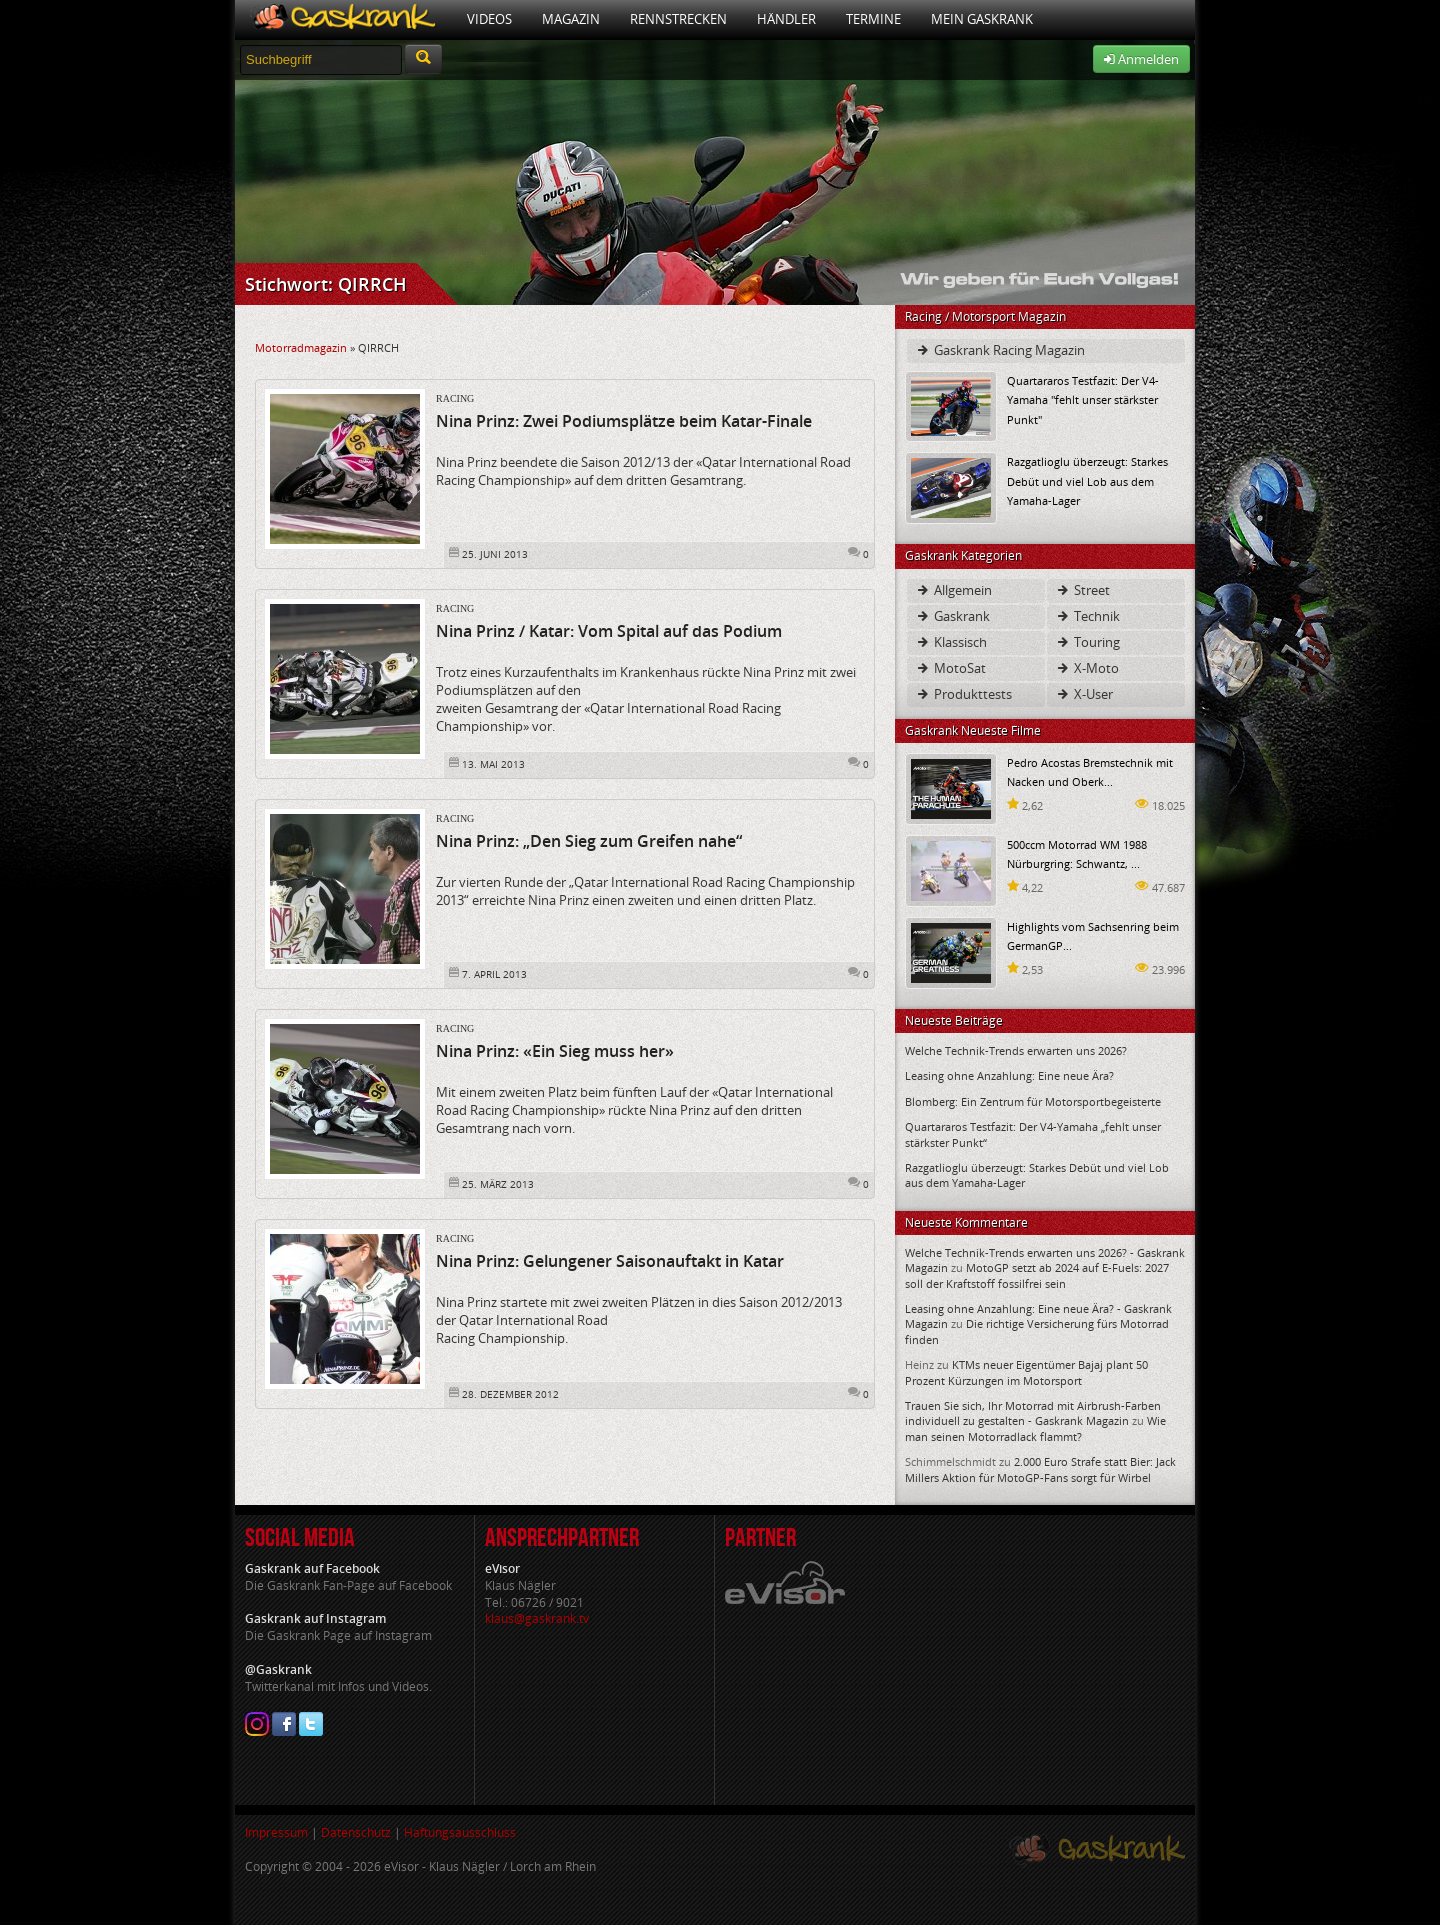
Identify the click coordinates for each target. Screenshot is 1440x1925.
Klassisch (951, 642)
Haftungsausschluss (460, 1832)
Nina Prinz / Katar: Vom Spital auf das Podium (609, 631)
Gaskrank (952, 616)
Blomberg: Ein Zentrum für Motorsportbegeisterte (1033, 1101)
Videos (489, 19)
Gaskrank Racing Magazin (1000, 350)
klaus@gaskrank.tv (537, 1618)
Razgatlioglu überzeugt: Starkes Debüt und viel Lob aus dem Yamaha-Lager (1087, 480)
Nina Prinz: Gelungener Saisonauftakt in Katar (610, 1261)
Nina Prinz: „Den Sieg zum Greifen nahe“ (589, 841)
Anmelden (1141, 59)
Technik (1087, 616)
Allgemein (953, 590)
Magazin (571, 19)
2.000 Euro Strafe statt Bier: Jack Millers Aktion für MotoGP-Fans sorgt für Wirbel (1040, 1469)
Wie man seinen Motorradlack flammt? (1035, 1428)
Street (1082, 590)
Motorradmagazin (301, 347)
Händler (786, 19)
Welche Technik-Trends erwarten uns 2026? (1016, 1050)
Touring (1087, 642)
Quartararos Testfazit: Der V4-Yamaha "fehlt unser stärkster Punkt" (1083, 399)
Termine (873, 19)
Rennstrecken (678, 19)
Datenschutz (356, 1832)
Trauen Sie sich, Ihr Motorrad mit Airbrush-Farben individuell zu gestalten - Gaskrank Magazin (1033, 1413)
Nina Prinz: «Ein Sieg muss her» (555, 1051)
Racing (455, 398)
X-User (1084, 694)
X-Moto (1087, 668)
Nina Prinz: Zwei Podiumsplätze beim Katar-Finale (624, 421)
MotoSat (950, 668)
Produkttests (963, 694)
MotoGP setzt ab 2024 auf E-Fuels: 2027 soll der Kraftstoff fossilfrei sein (1037, 1275)
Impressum (276, 1832)
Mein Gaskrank (982, 19)
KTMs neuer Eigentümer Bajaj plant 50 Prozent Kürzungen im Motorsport (1026, 1372)
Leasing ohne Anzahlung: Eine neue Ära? (1009, 1075)
